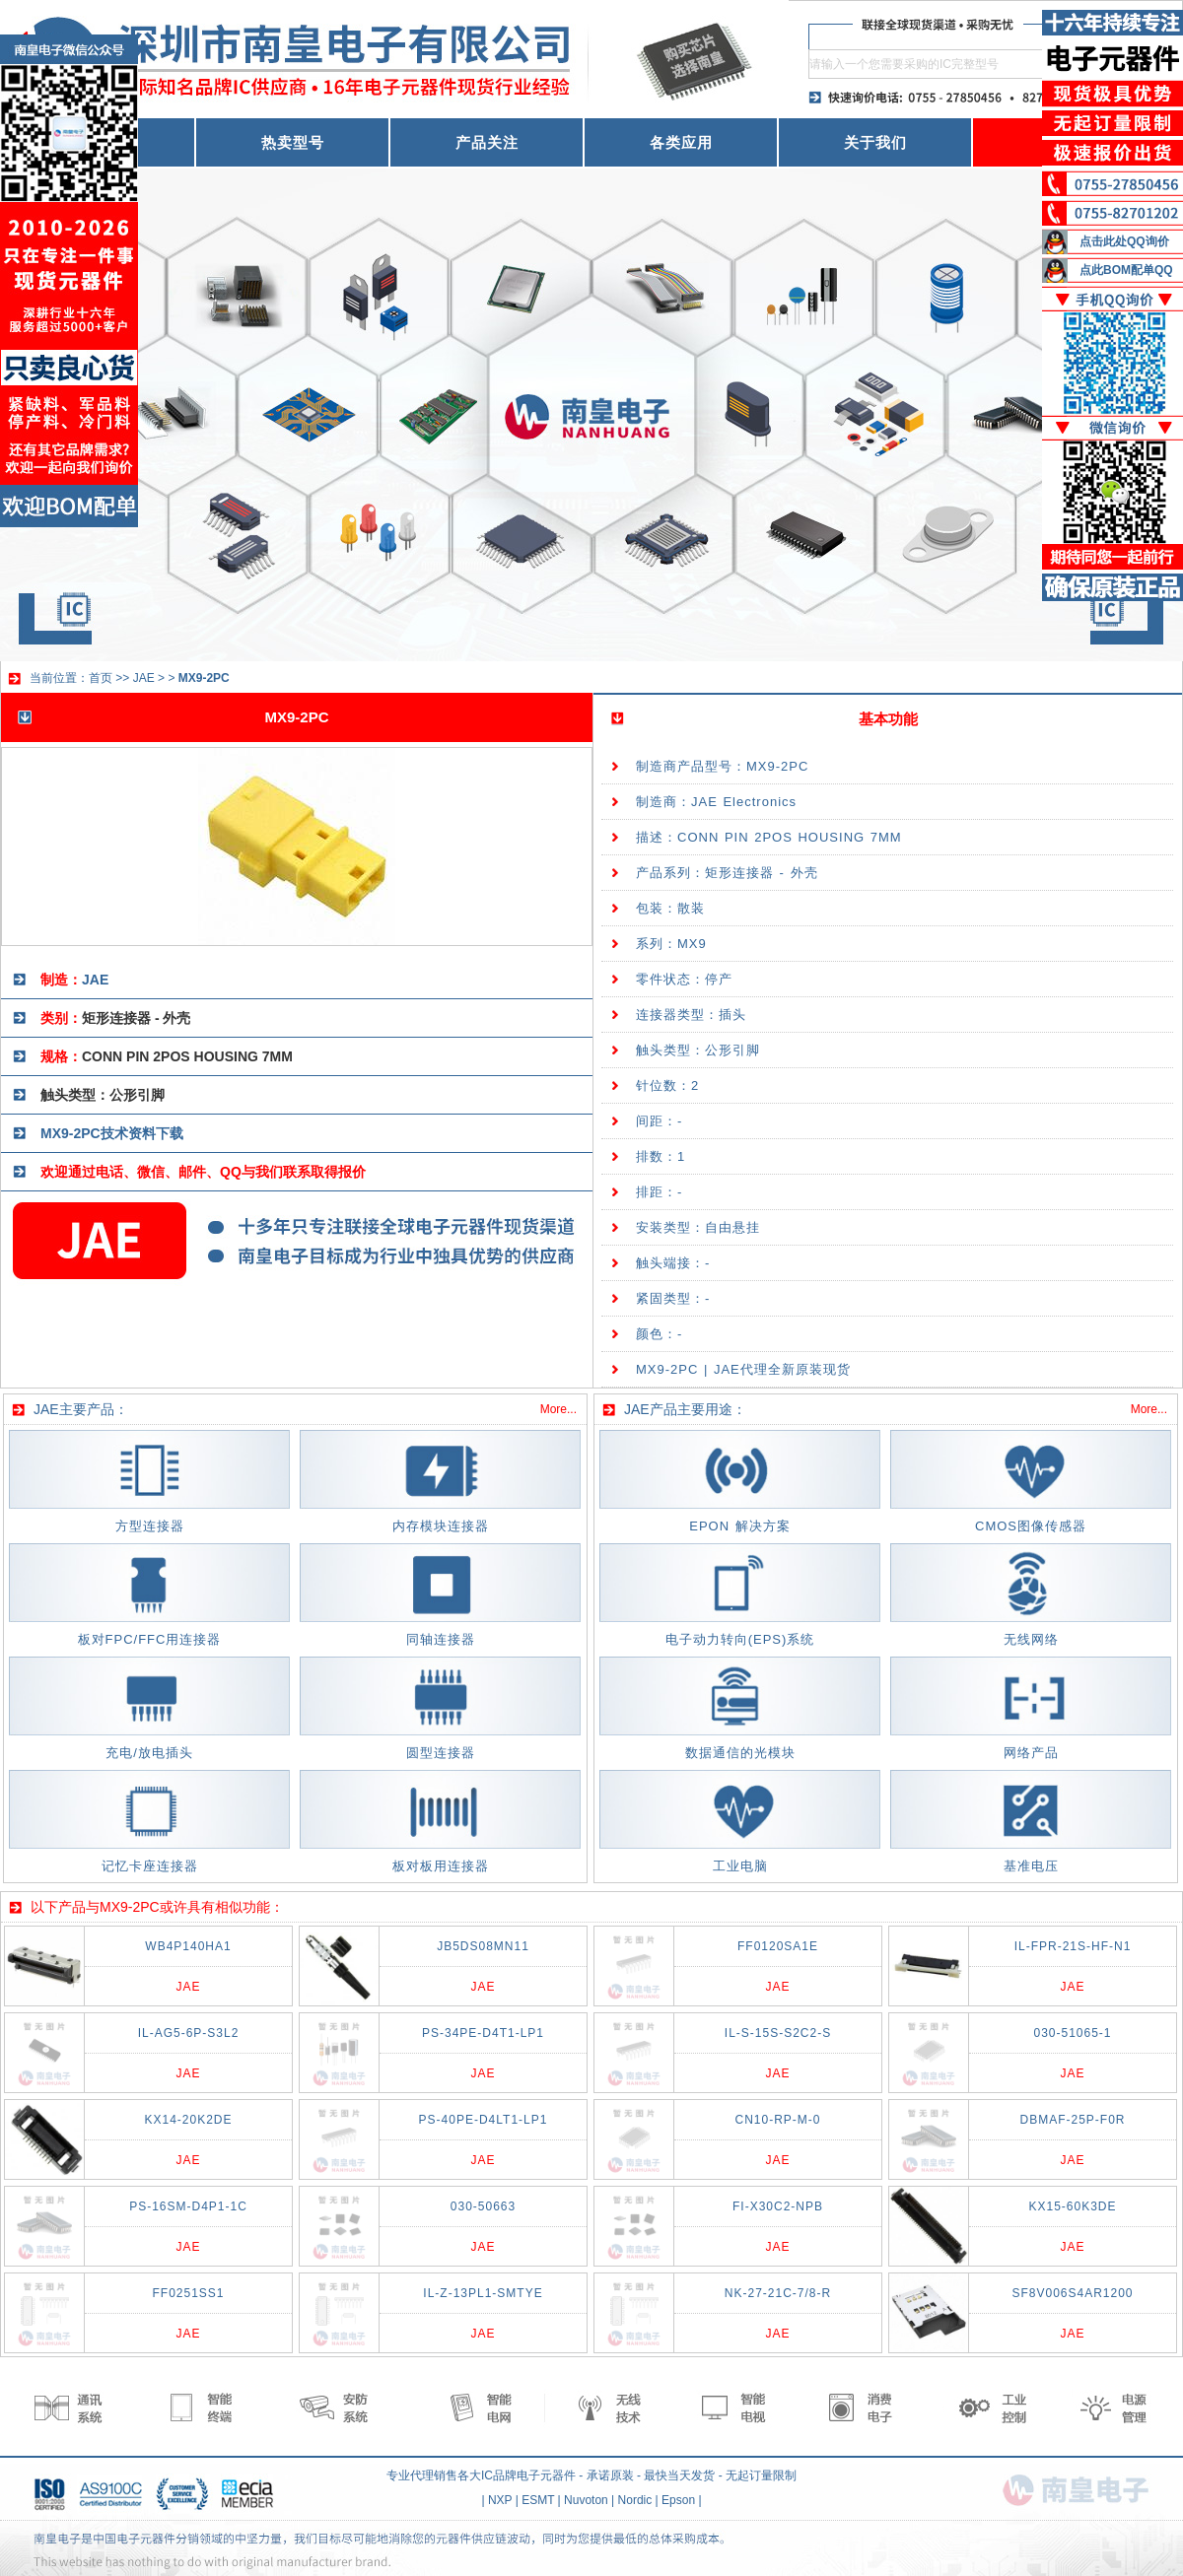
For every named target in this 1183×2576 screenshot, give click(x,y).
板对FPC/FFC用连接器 (150, 1639)
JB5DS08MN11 (483, 1946)
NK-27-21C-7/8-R (778, 2293)
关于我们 (875, 142)
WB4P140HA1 (188, 1946)
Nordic (635, 2500)
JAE (144, 678)
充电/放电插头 (149, 1752)
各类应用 (681, 142)
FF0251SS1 (188, 2293)
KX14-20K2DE (188, 2120)
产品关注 (487, 142)
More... (558, 1409)
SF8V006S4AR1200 (1072, 2293)
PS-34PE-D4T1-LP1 (483, 2033)
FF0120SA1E (777, 1946)
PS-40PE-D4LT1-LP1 (483, 2120)
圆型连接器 (440, 1752)
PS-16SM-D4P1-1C (188, 2206)
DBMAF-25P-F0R (1072, 2120)
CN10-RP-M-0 (777, 2120)
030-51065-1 (1072, 2033)
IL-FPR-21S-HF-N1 (1073, 1946)
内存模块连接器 (440, 1526)
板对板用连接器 (440, 1866)
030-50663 (483, 2206)
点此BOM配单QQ (1126, 270)
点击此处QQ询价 (1124, 241)
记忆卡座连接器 (150, 1866)
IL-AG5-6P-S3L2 (189, 2033)
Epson (678, 2500)
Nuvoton (586, 2500)
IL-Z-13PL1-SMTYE (482, 2293)
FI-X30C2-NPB (777, 2206)
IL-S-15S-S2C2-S (778, 2033)
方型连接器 (149, 1526)
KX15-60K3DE (1072, 2206)
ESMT (538, 2500)
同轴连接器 (440, 1639)
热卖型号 (292, 142)
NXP (500, 2500)
